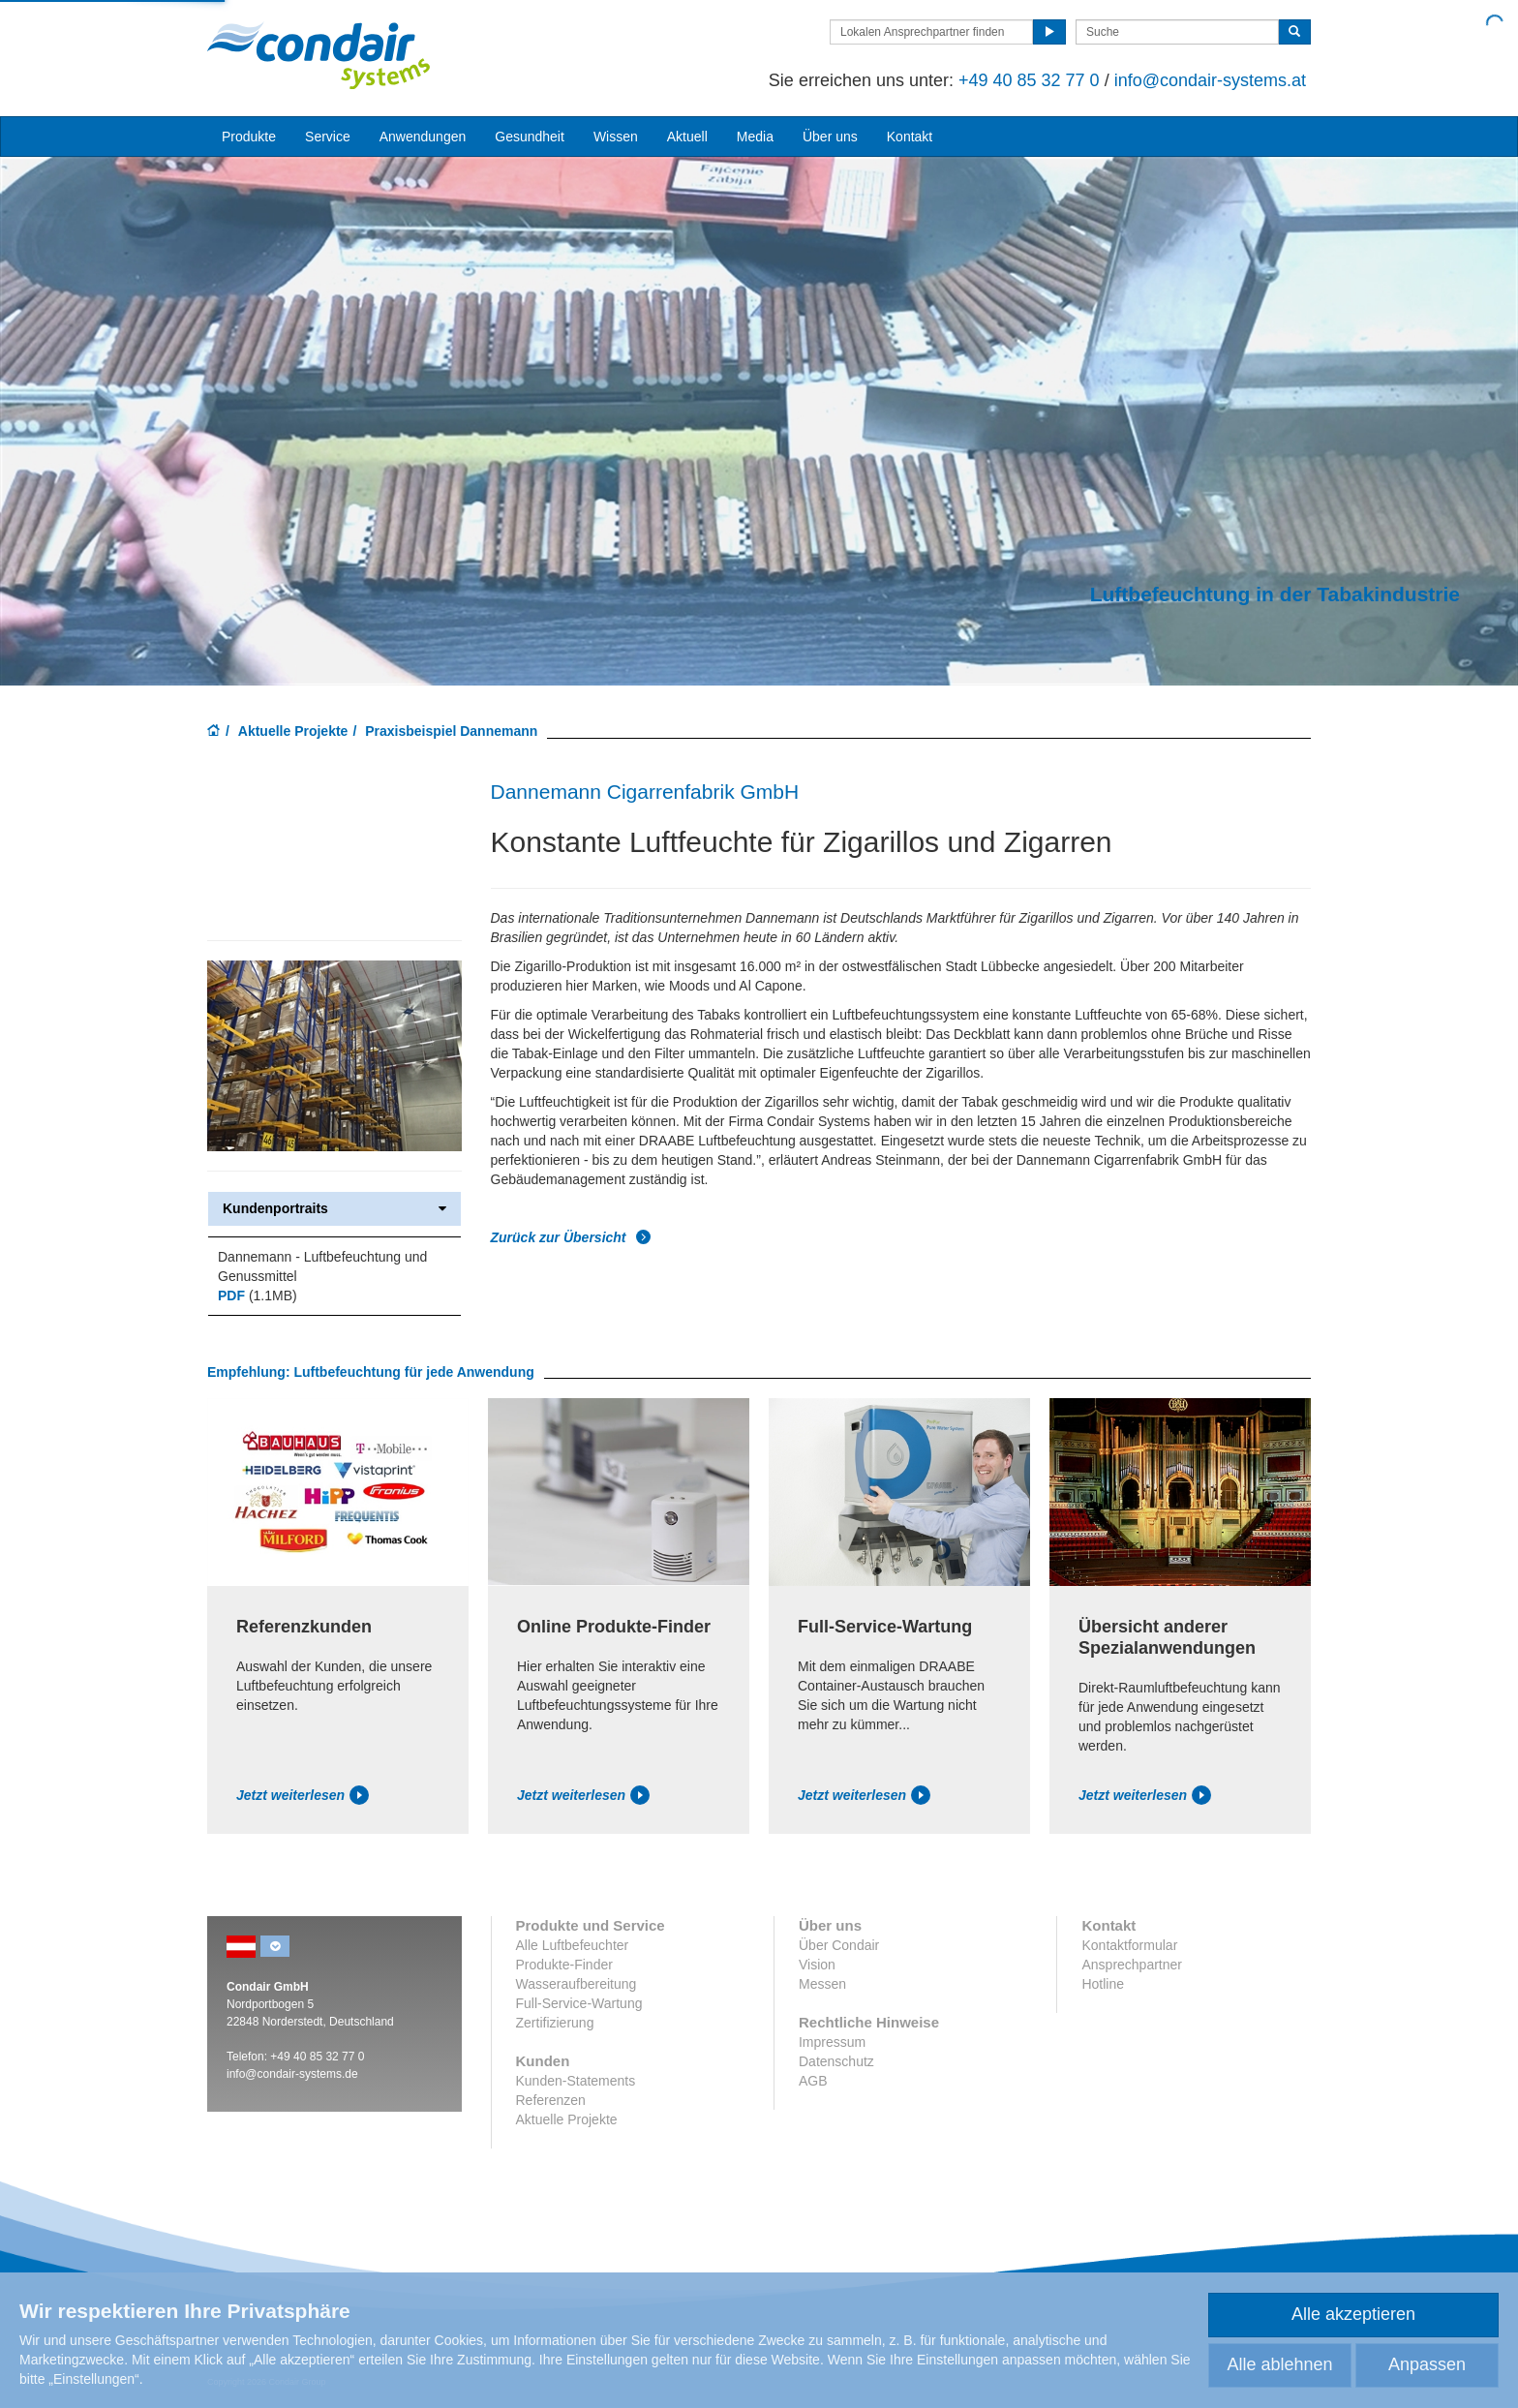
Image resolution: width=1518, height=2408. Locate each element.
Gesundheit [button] (529, 136)
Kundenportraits (334, 1209)
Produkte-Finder (564, 1964)
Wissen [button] (615, 136)
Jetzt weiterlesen (302, 1795)
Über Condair (839, 1945)
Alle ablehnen (1279, 2364)
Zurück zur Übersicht (571, 1237)
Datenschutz (836, 2061)
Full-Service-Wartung (579, 2003)
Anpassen (1427, 2364)
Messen (822, 1984)
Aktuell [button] (687, 136)
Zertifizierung (555, 2022)
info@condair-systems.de (292, 2074)
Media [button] (755, 136)
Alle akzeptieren (1353, 2314)
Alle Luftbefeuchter (572, 1945)
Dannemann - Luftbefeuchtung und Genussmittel (322, 1266)
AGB (813, 2080)
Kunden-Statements (576, 2080)
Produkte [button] (249, 136)
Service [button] (327, 136)
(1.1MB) (257, 1295)
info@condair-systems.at (1210, 80)
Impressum (832, 2042)
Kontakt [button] (909, 136)
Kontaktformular (1129, 1945)
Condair (318, 55)
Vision (817, 1964)
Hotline (1102, 1984)
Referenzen (551, 2100)
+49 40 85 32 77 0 (1029, 80)
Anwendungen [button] (423, 136)
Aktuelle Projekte (293, 731)
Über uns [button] (830, 136)
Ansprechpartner (1131, 1964)
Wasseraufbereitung (576, 1984)
